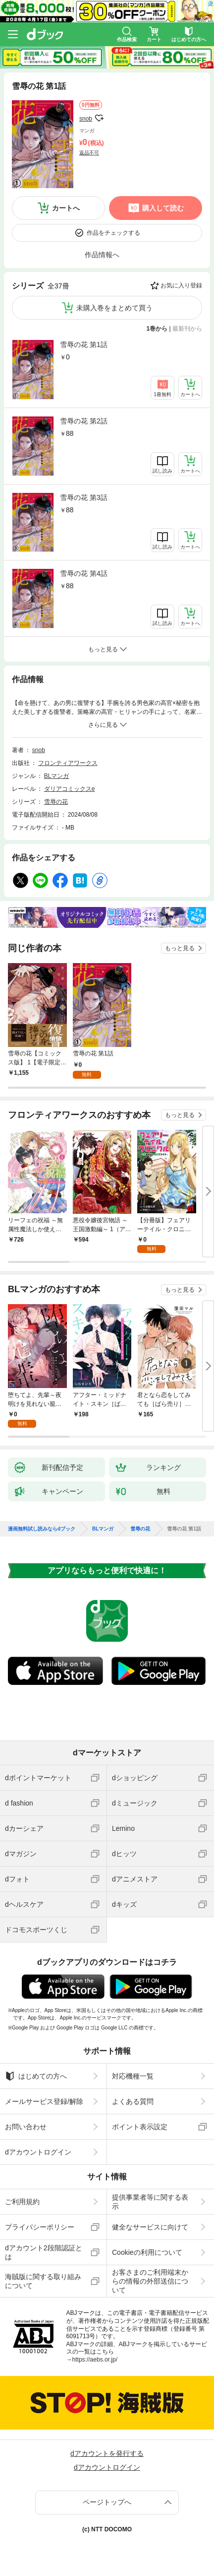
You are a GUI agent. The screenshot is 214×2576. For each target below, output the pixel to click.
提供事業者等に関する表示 (150, 2201)
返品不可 (89, 152)
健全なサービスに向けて (150, 2227)
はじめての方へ (36, 2076)
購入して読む (163, 208)
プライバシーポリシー (39, 2227)
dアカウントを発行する (107, 2453)
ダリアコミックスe (69, 788)
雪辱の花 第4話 (83, 573)
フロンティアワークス (68, 763)
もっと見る (180, 948)
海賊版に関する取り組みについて (43, 2281)
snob (85, 118)
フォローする (99, 118)
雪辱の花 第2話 (83, 421)
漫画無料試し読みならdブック (41, 1529)
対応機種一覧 (133, 2076)
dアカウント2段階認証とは (43, 2252)
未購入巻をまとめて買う (114, 308)
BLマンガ (56, 775)
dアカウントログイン (38, 2152)
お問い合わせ (26, 2127)
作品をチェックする (113, 232)
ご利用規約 (22, 2202)
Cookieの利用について (147, 2252)
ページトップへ (107, 2502)
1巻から (157, 329)
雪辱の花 (56, 801)
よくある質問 (133, 2101)
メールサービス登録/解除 (44, 2101)
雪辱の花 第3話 (83, 497)
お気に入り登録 (181, 285)
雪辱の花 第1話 (83, 344)
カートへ (66, 208)
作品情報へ (102, 255)
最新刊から (187, 329)
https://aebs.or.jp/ (94, 2359)
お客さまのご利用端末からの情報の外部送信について (150, 2281)
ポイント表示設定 (139, 2127)
